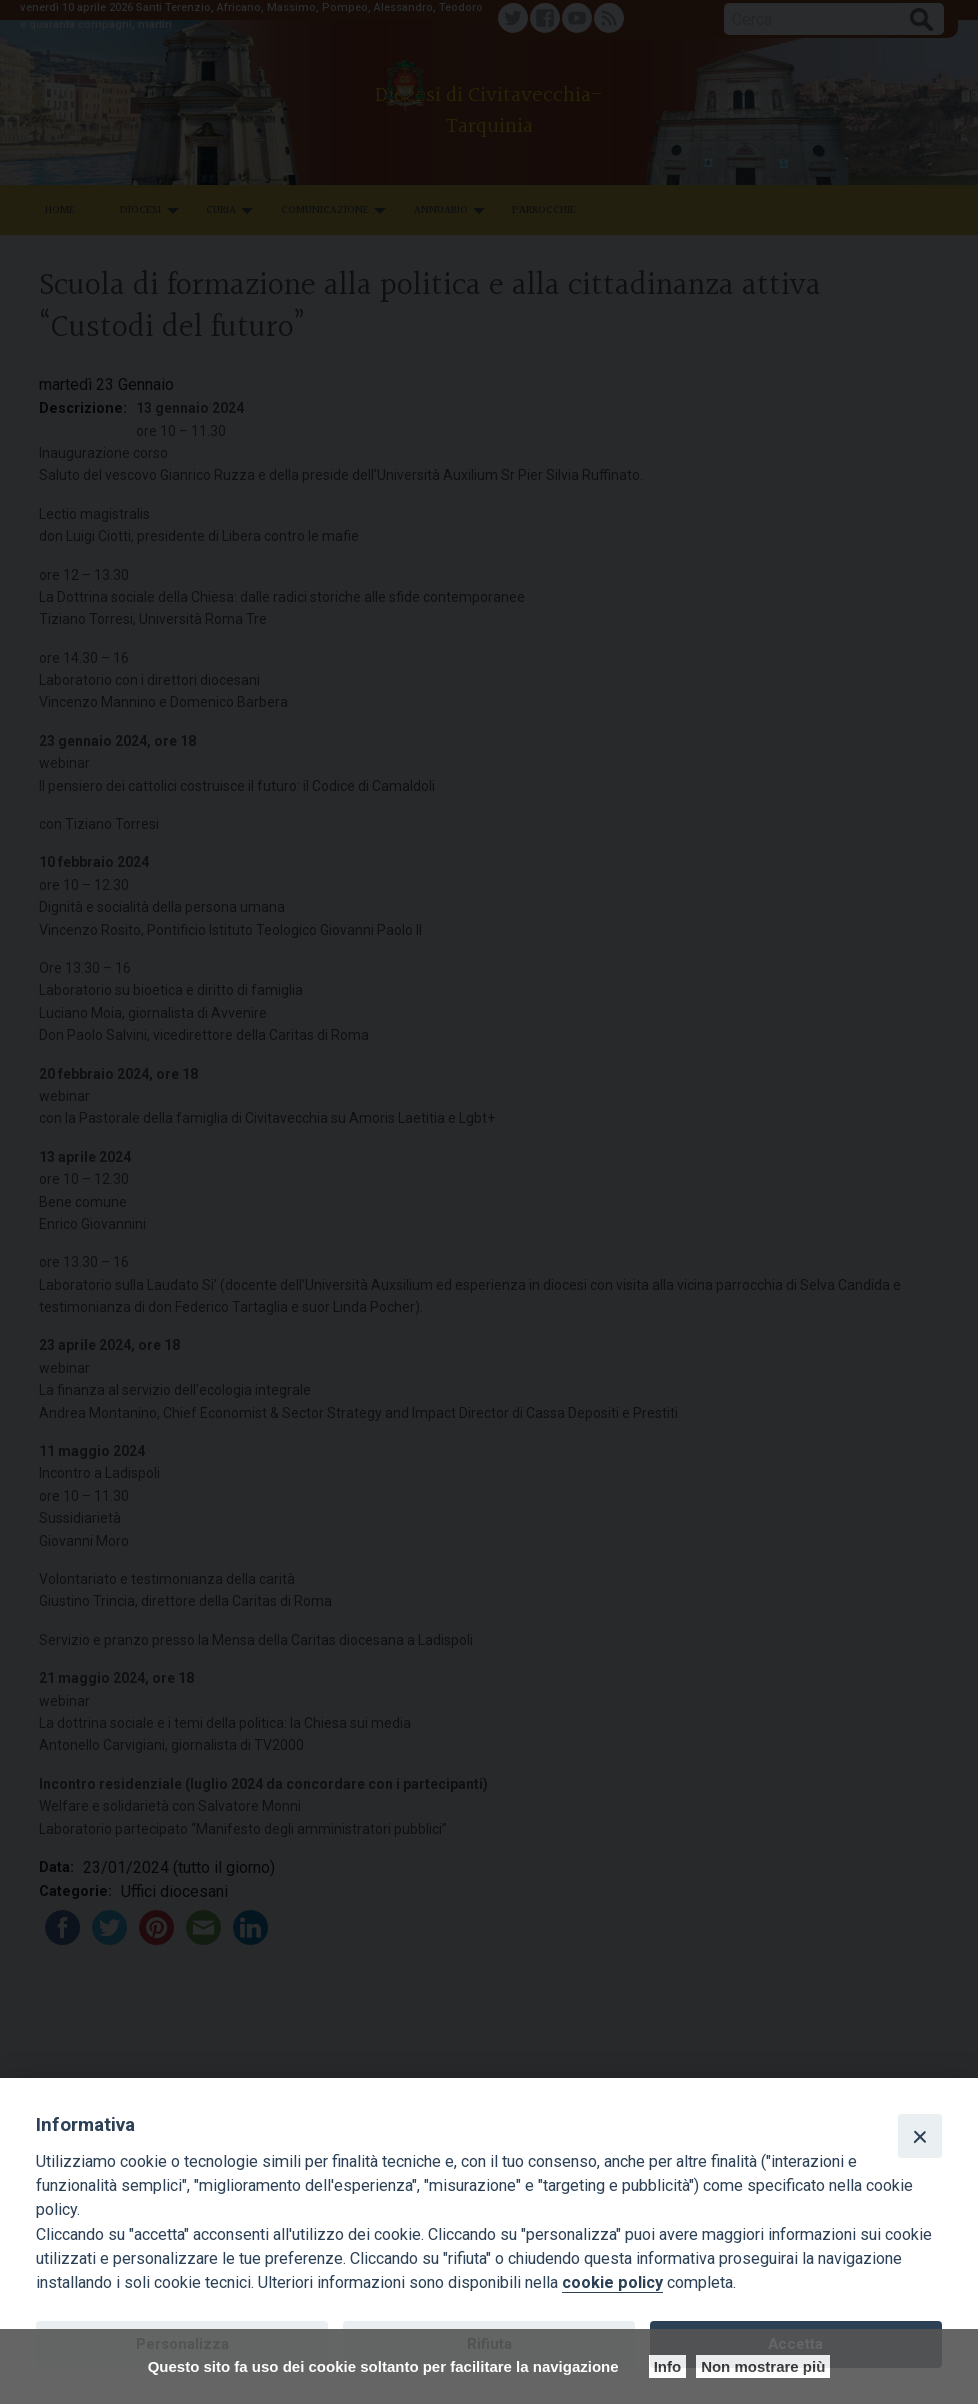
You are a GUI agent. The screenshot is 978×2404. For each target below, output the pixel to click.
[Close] (920, 2136)
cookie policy (612, 2282)
